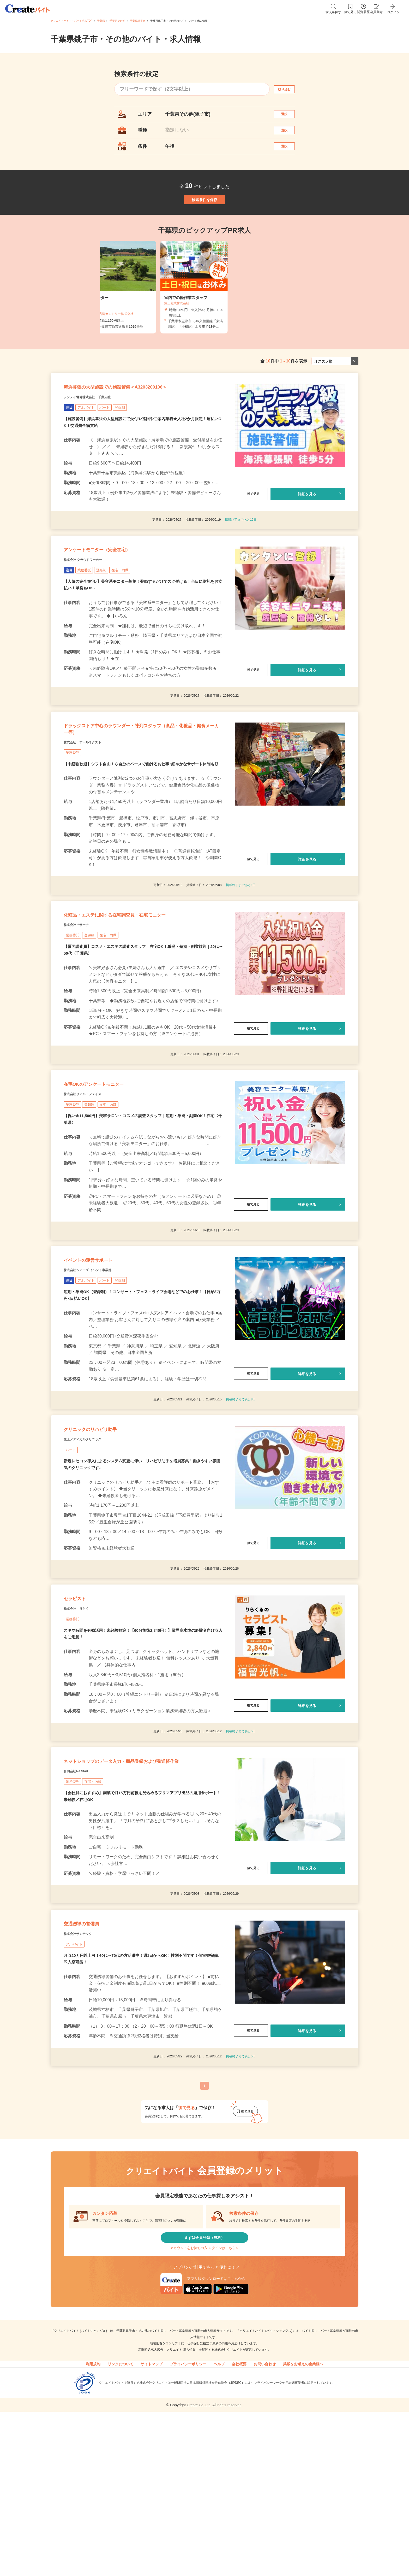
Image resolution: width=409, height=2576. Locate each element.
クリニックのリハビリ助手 (106, 1532)
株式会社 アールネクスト (92, 800)
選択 (289, 116)
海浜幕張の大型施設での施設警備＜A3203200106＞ (143, 419)
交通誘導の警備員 (91, 2068)
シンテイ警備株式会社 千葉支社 (99, 431)
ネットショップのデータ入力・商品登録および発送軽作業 (140, 1890)
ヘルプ (219, 2524)
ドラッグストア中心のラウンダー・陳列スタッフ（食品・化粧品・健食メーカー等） (140, 782)
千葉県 (101, 20)
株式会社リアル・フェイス (92, 1179)
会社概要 (239, 2524)
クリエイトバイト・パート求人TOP (71, 20)
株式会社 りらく (82, 1724)
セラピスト (81, 1712)
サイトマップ (152, 2524)
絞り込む (289, 89)
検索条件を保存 (204, 219)
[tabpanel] (204, 312)
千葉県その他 (117, 20)
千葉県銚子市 (138, 20)
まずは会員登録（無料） (204, 2389)
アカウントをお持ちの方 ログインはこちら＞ (204, 2404)
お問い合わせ (265, 2524)
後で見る (250, 529)
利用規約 (93, 2524)
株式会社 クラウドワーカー (92, 604)
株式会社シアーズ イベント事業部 (99, 1366)
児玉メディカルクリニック (92, 1545)
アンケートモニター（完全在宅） (115, 591)
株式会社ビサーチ (82, 1000)
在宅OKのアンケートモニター (110, 1167)
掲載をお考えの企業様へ (303, 2524)
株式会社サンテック (85, 2080)
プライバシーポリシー (188, 2524)
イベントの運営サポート (102, 1353)
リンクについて (120, 2524)
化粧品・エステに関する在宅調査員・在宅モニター (143, 987)
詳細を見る (307, 529)
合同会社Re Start (82, 1907)
